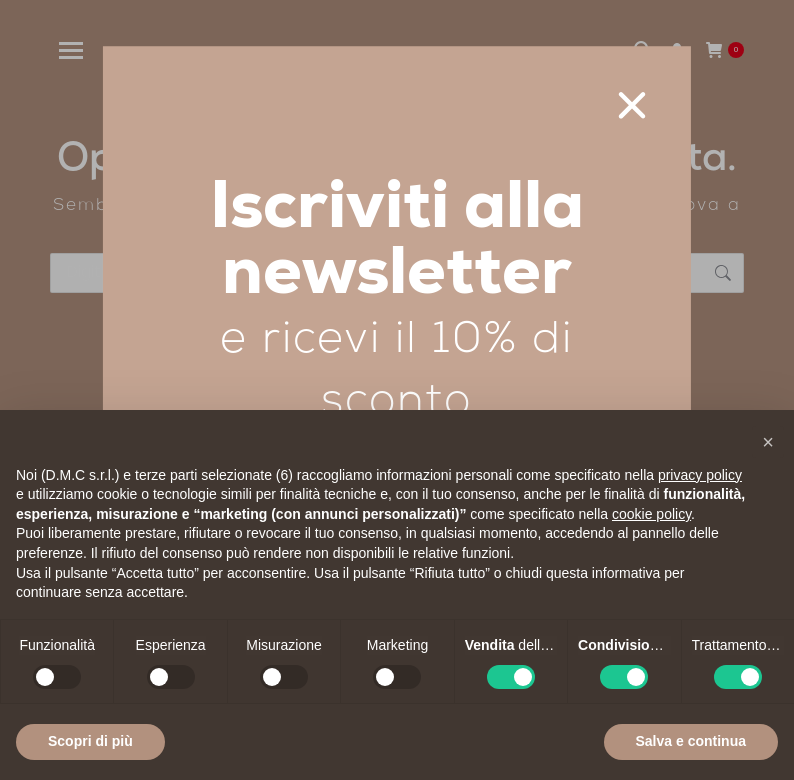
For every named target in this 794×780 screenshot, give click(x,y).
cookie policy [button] (651, 514)
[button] (768, 442)
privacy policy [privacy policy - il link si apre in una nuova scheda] (700, 475)
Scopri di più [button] (90, 741)
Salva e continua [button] (691, 741)
